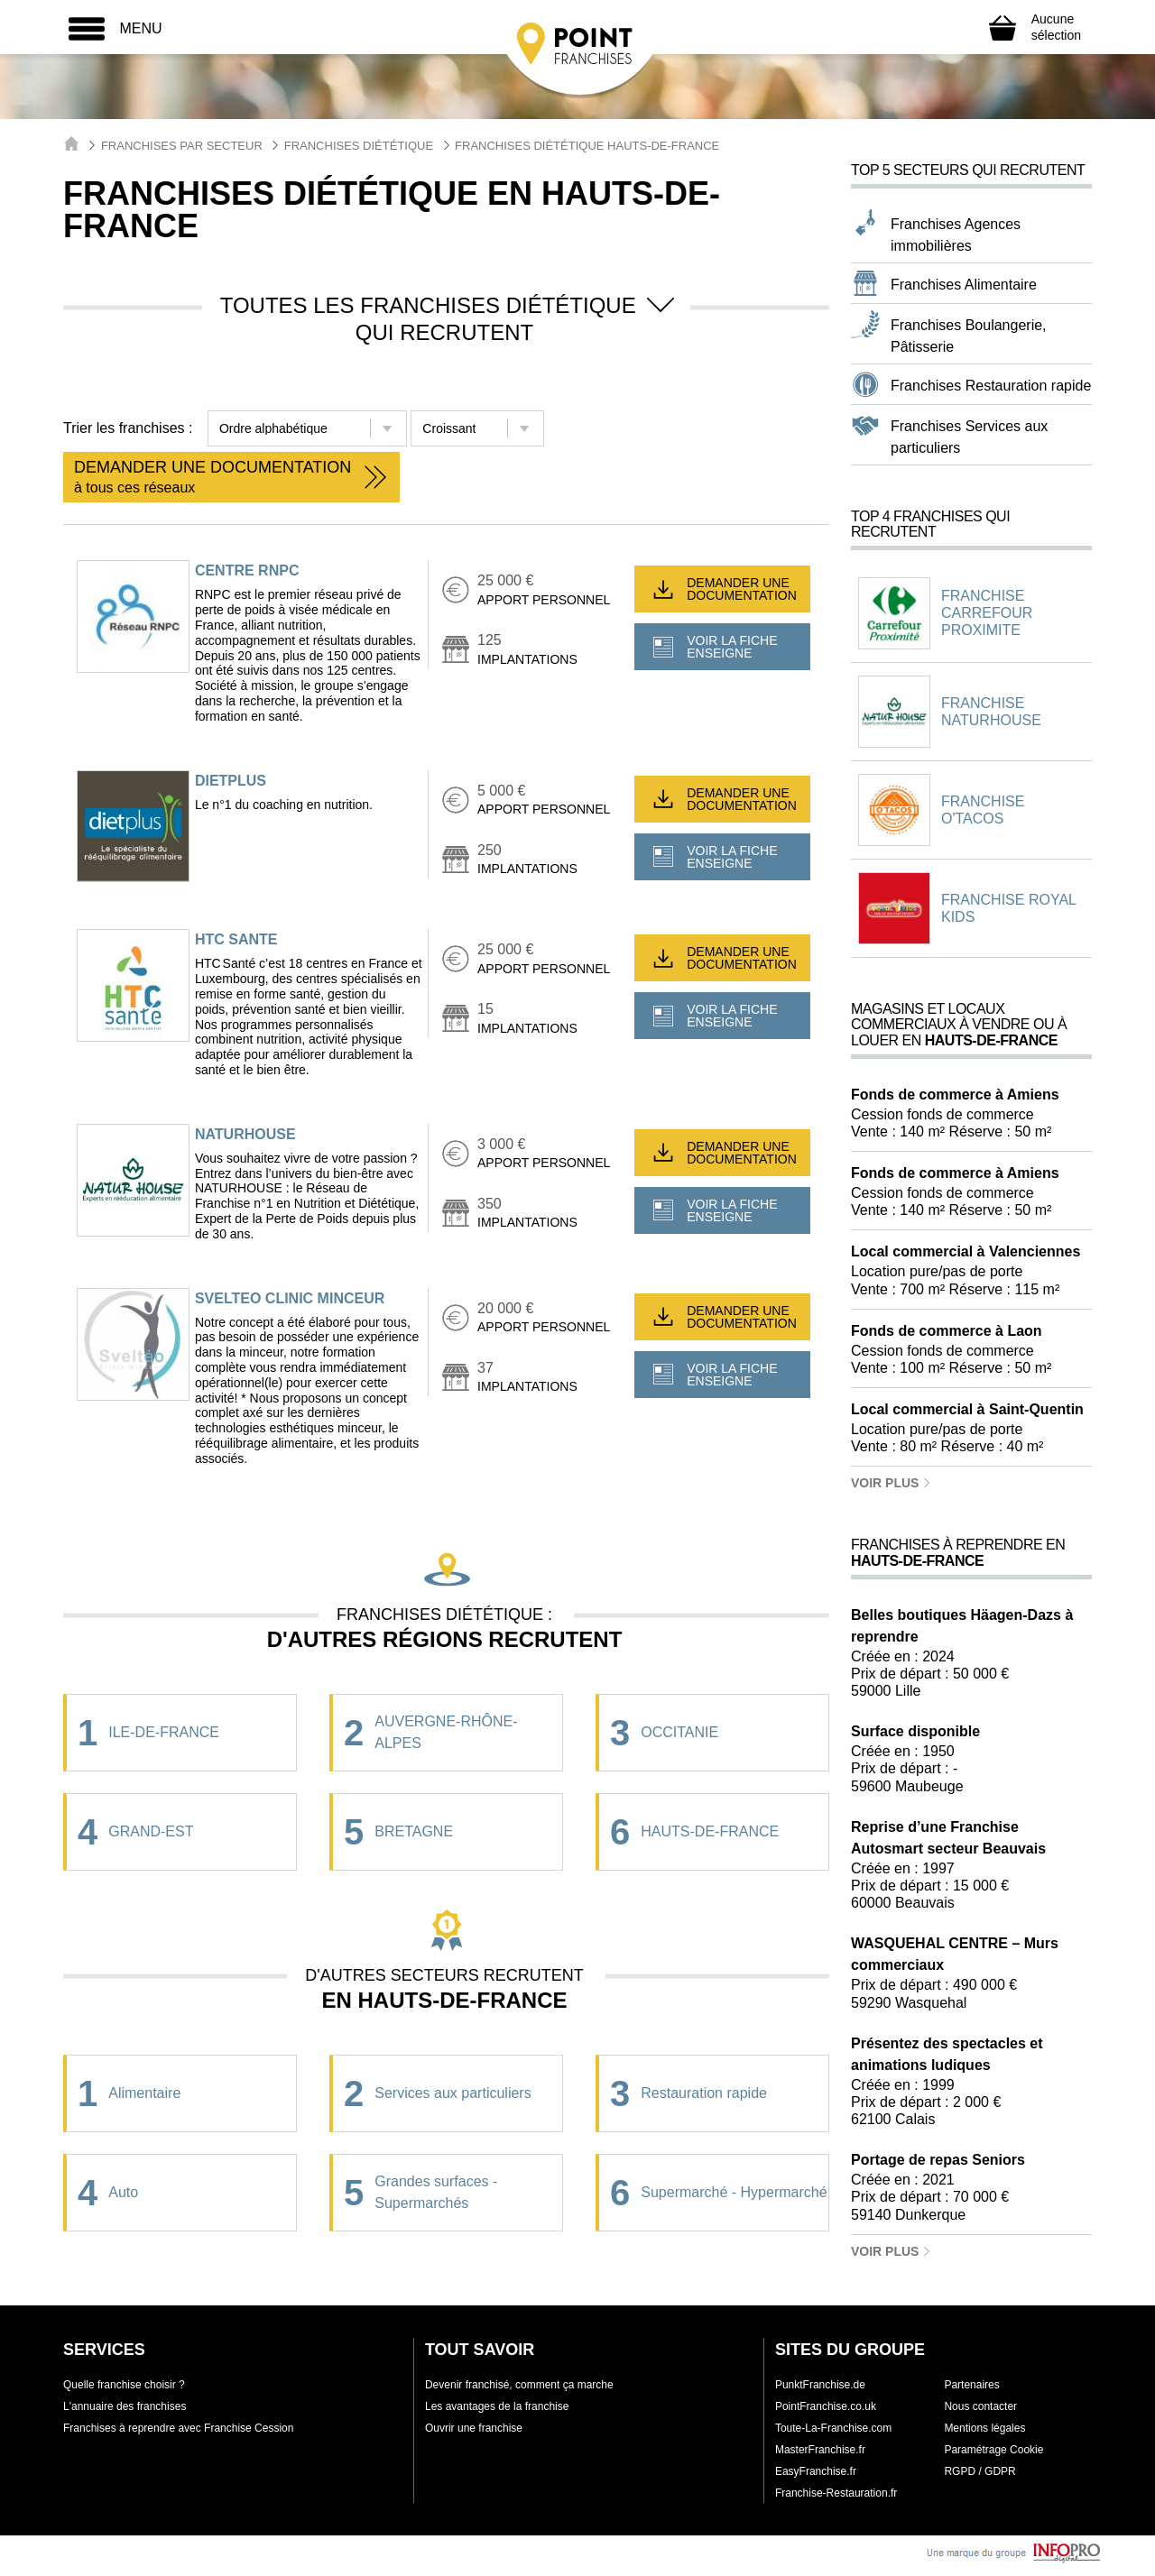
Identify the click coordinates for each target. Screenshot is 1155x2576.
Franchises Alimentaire (964, 284)
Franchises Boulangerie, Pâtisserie (969, 335)
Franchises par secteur (182, 145)
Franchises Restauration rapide (991, 385)
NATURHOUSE (245, 1134)
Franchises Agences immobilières (956, 234)
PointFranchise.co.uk (825, 2406)
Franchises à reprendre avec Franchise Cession (178, 2428)
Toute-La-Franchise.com (833, 2428)
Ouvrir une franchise (473, 2428)
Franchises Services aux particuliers (969, 437)
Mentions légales (984, 2428)
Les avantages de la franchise (496, 2406)
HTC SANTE (236, 939)
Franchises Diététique (358, 145)
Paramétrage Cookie (993, 2449)
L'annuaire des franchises (124, 2406)
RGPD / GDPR (979, 2471)
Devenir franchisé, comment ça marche (519, 2384)
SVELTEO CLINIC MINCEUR (289, 1298)
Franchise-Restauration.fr (836, 2493)
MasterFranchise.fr (820, 2449)
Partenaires (971, 2384)
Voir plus (891, 1483)
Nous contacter (980, 2406)
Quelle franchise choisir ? (124, 2384)
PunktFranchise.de (820, 2384)
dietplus (230, 780)
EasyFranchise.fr (815, 2471)
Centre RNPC (247, 570)
